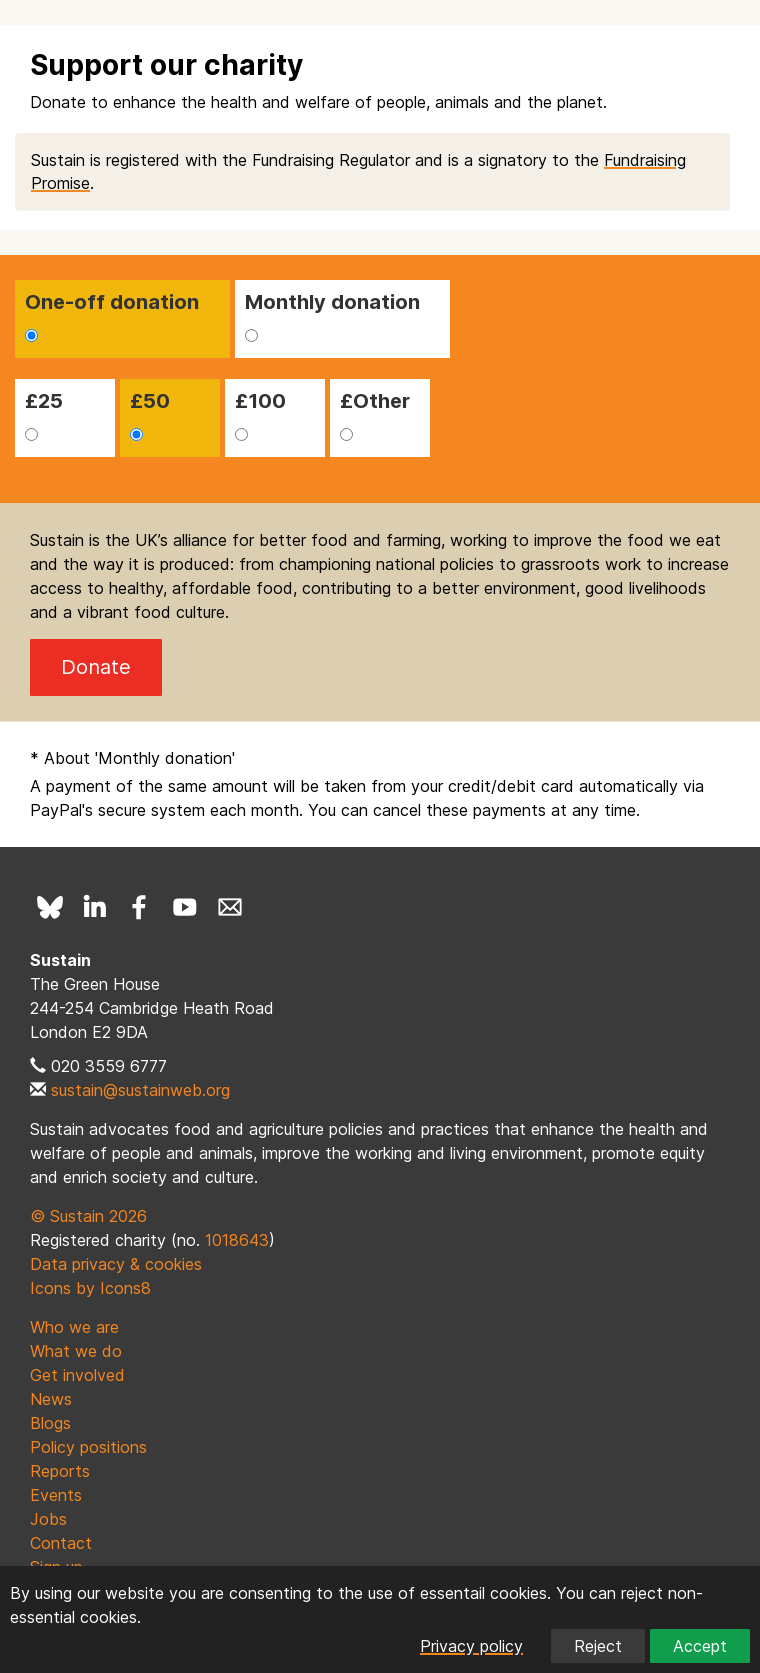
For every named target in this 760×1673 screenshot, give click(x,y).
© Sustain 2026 (88, 1216)
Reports (60, 1471)
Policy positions (88, 1447)
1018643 (237, 1240)
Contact (61, 1543)
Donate (96, 667)
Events (56, 1495)
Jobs (48, 1519)
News (51, 1399)
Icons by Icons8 (90, 1288)
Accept (700, 1646)
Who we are (74, 1327)
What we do (76, 1351)
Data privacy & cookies (116, 1264)
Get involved (77, 1375)
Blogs (50, 1423)
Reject (598, 1646)
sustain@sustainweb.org (140, 1090)
